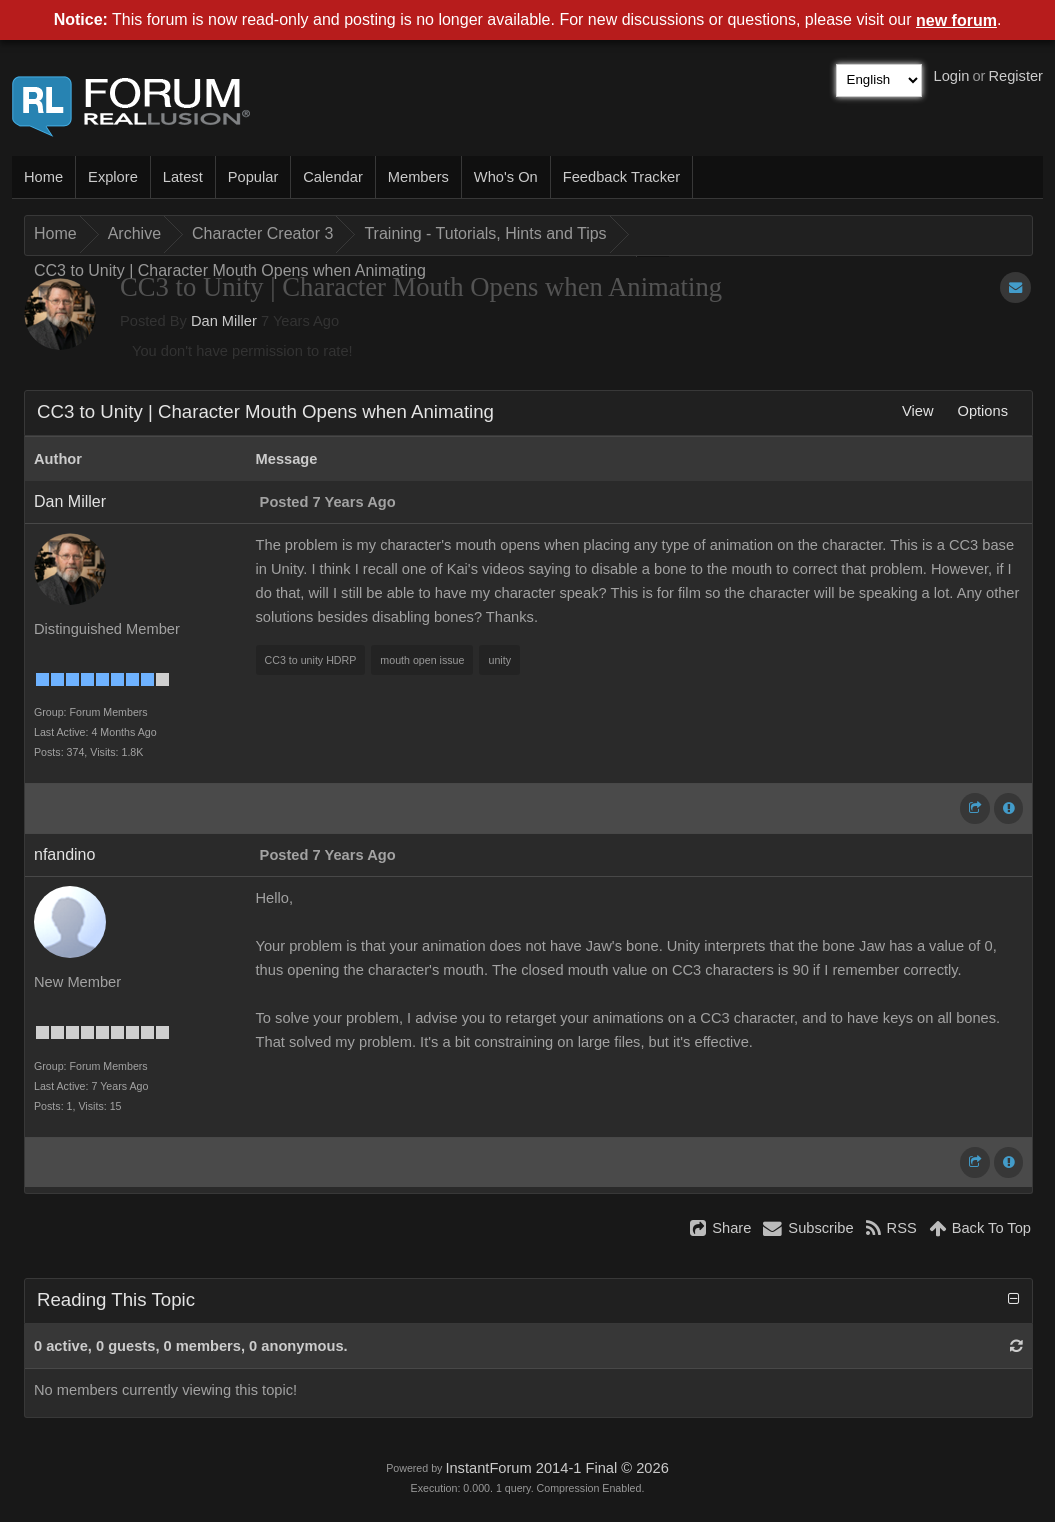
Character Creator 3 (262, 233)
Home (43, 177)
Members (418, 177)
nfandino (64, 854)
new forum (956, 20)
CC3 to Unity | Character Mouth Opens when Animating (230, 270)
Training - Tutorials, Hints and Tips (485, 233)
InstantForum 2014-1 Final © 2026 (556, 1468)
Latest (183, 177)
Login (952, 76)
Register (1015, 76)
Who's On (506, 177)
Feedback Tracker (621, 177)
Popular (253, 177)
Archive (134, 233)
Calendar (332, 177)
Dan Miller (224, 321)
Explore (113, 177)
